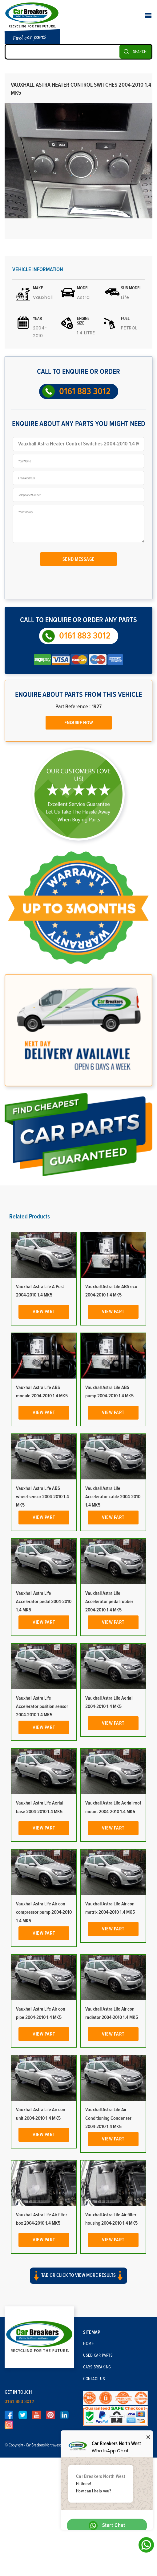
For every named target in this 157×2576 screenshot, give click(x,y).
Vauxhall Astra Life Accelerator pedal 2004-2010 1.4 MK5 (43, 1601)
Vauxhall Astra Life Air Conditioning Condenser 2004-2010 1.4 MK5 (108, 2118)
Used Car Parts (98, 2355)
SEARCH (140, 52)
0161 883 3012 (85, 391)
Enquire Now (78, 722)
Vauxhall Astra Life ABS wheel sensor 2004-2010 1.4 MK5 (42, 1496)
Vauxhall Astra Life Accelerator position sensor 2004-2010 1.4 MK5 (42, 1706)
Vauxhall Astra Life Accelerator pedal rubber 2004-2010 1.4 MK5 (109, 1601)
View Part (44, 1311)
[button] (78, 2281)
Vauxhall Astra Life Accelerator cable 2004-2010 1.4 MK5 (112, 1496)
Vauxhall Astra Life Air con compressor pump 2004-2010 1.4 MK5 (44, 1912)
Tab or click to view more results (78, 2276)
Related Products (29, 1217)
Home (88, 2344)
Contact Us (94, 2379)
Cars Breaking (97, 2367)
